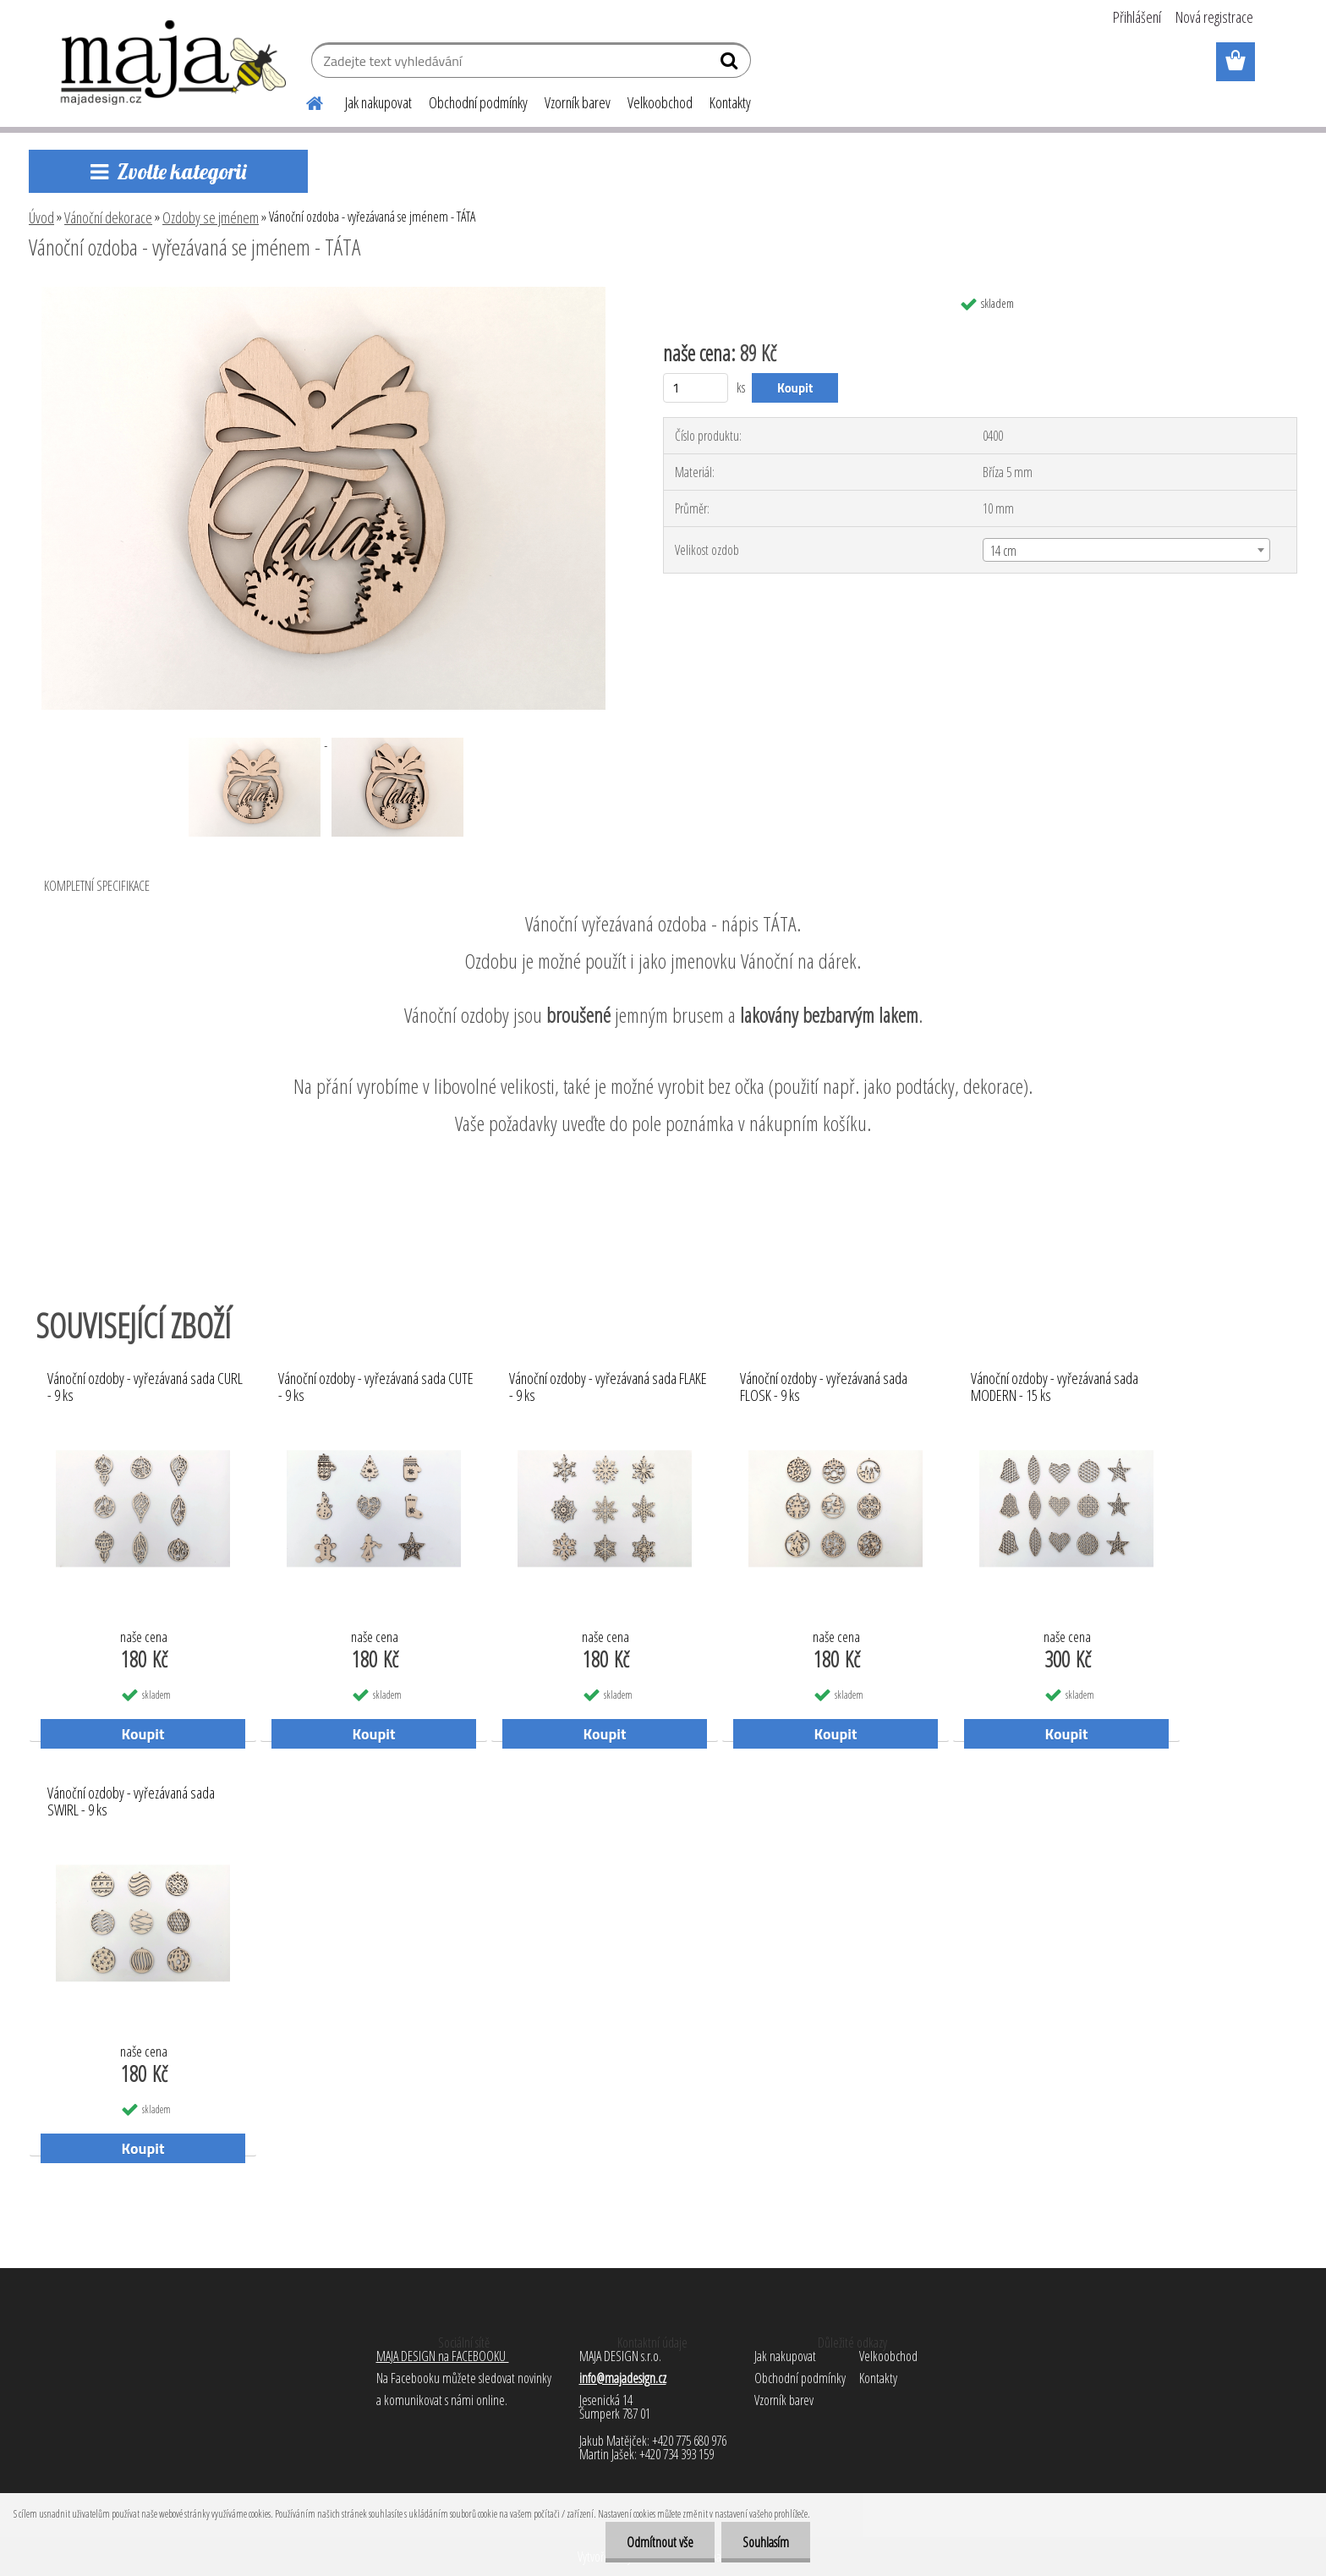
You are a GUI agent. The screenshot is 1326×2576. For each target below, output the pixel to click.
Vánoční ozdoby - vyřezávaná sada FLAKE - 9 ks (608, 1387)
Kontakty (730, 102)
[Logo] (174, 62)
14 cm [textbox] (1003, 550)
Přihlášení (1137, 17)
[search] (731, 64)
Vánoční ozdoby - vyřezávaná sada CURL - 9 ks (145, 1387)
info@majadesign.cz (622, 2378)
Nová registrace (1214, 17)
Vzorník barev (578, 102)
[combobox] (1126, 550)
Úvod (41, 217)
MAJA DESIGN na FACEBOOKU (442, 2356)
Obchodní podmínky (478, 102)
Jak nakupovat (378, 102)
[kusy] (695, 388)
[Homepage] (304, 100)
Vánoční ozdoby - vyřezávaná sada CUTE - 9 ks (376, 1387)
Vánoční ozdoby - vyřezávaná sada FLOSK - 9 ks (823, 1387)
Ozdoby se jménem (210, 217)
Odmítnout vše (660, 2542)
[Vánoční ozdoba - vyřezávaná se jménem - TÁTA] (323, 293)
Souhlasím (765, 2542)
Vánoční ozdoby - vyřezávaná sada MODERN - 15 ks (1054, 1387)
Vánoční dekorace (108, 217)
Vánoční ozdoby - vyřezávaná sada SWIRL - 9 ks (131, 1802)
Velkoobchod (660, 102)
